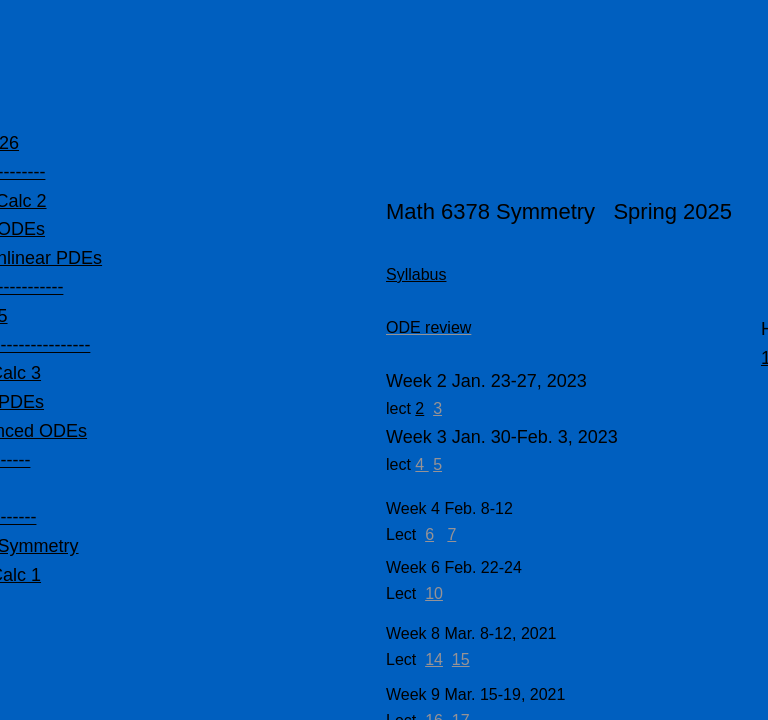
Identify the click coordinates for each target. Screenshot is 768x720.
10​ (434, 593)
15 (461, 659)
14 (434, 659)
